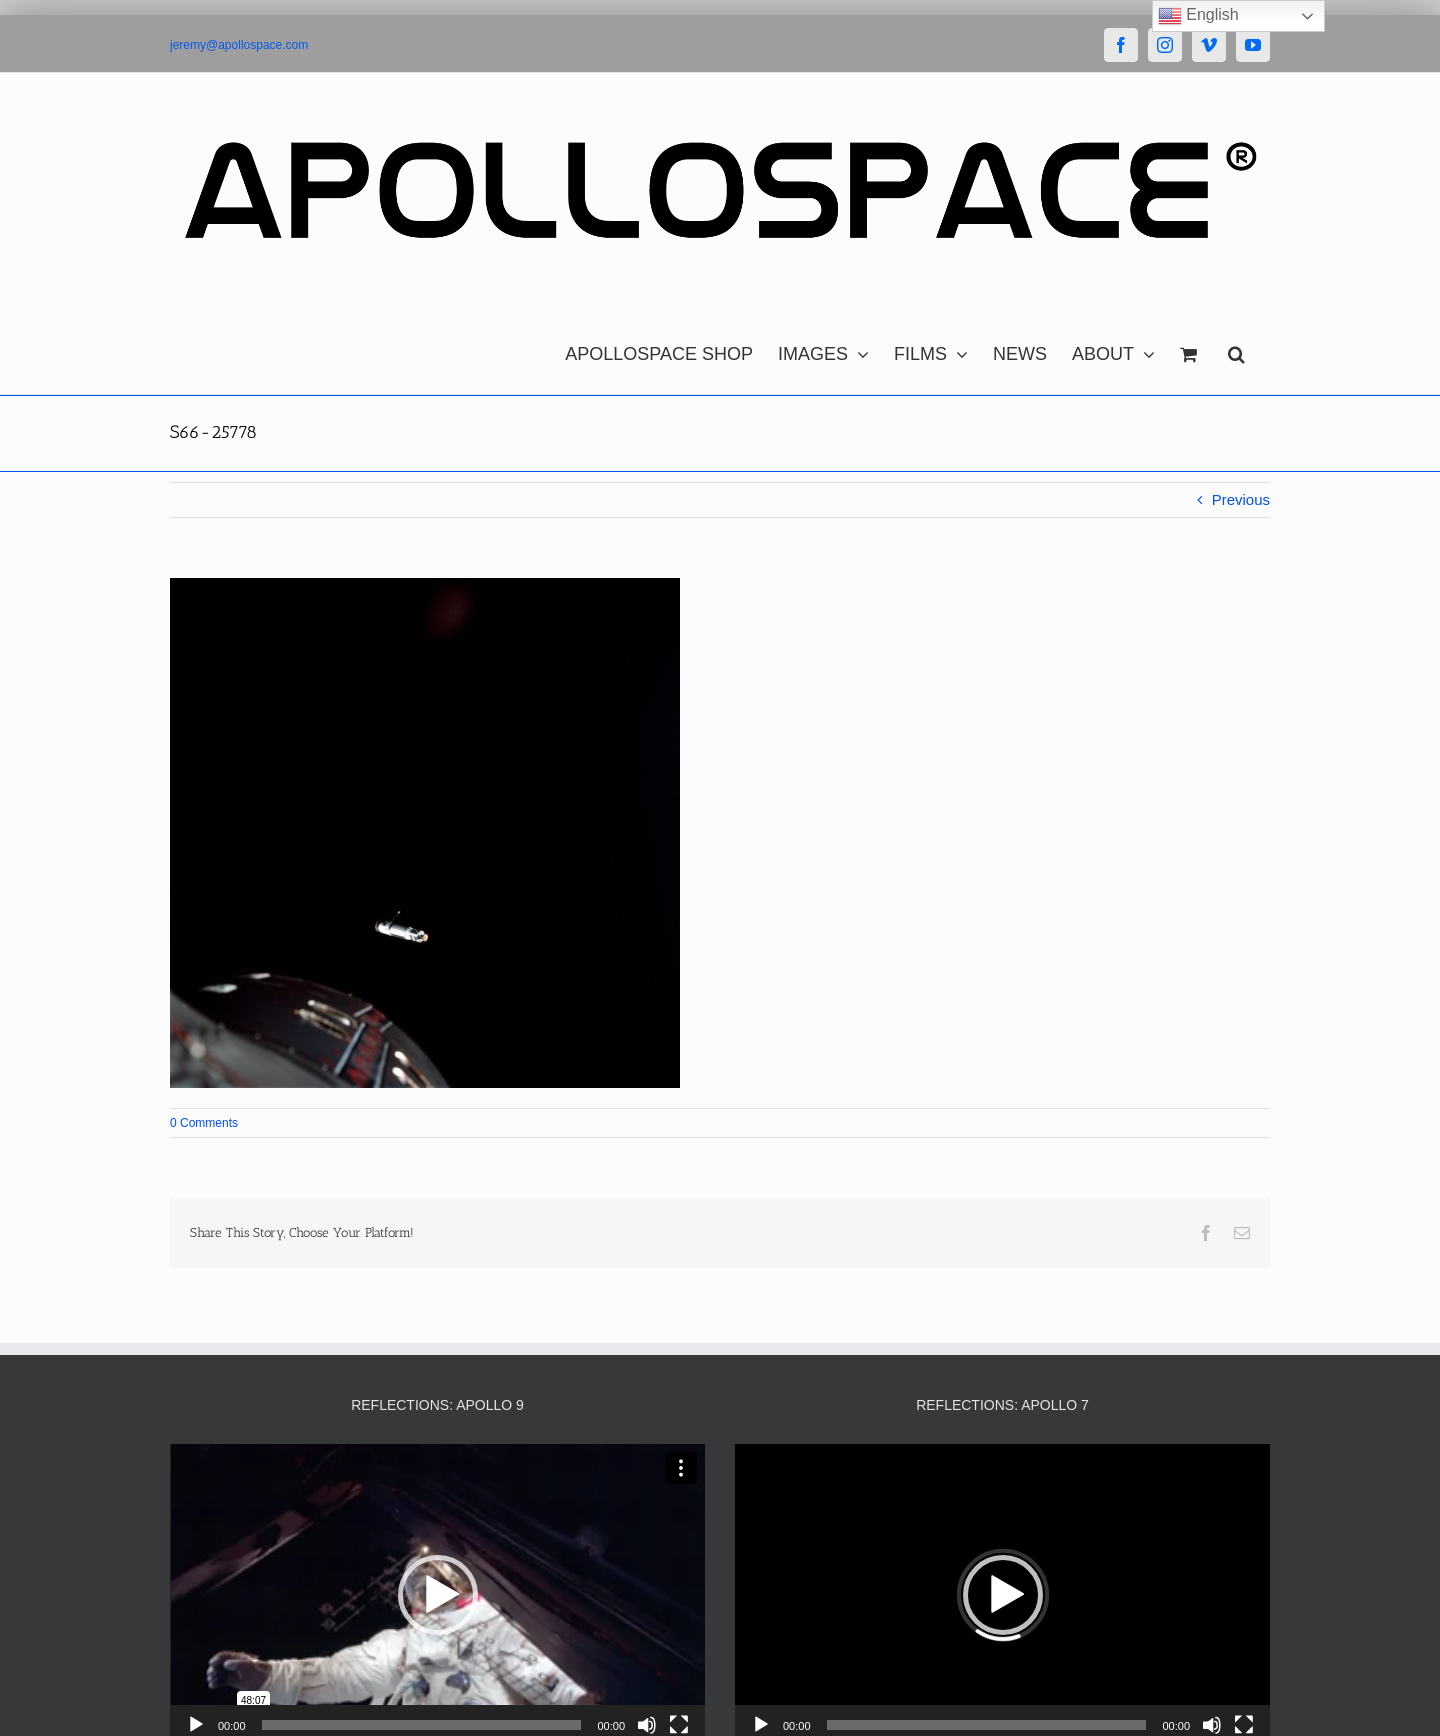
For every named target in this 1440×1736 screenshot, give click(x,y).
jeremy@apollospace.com (239, 45)
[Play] (196, 1725)
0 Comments (204, 1123)
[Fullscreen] (679, 1725)
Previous (1241, 499)
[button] (1236, 349)
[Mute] (647, 1725)
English (1198, 16)
